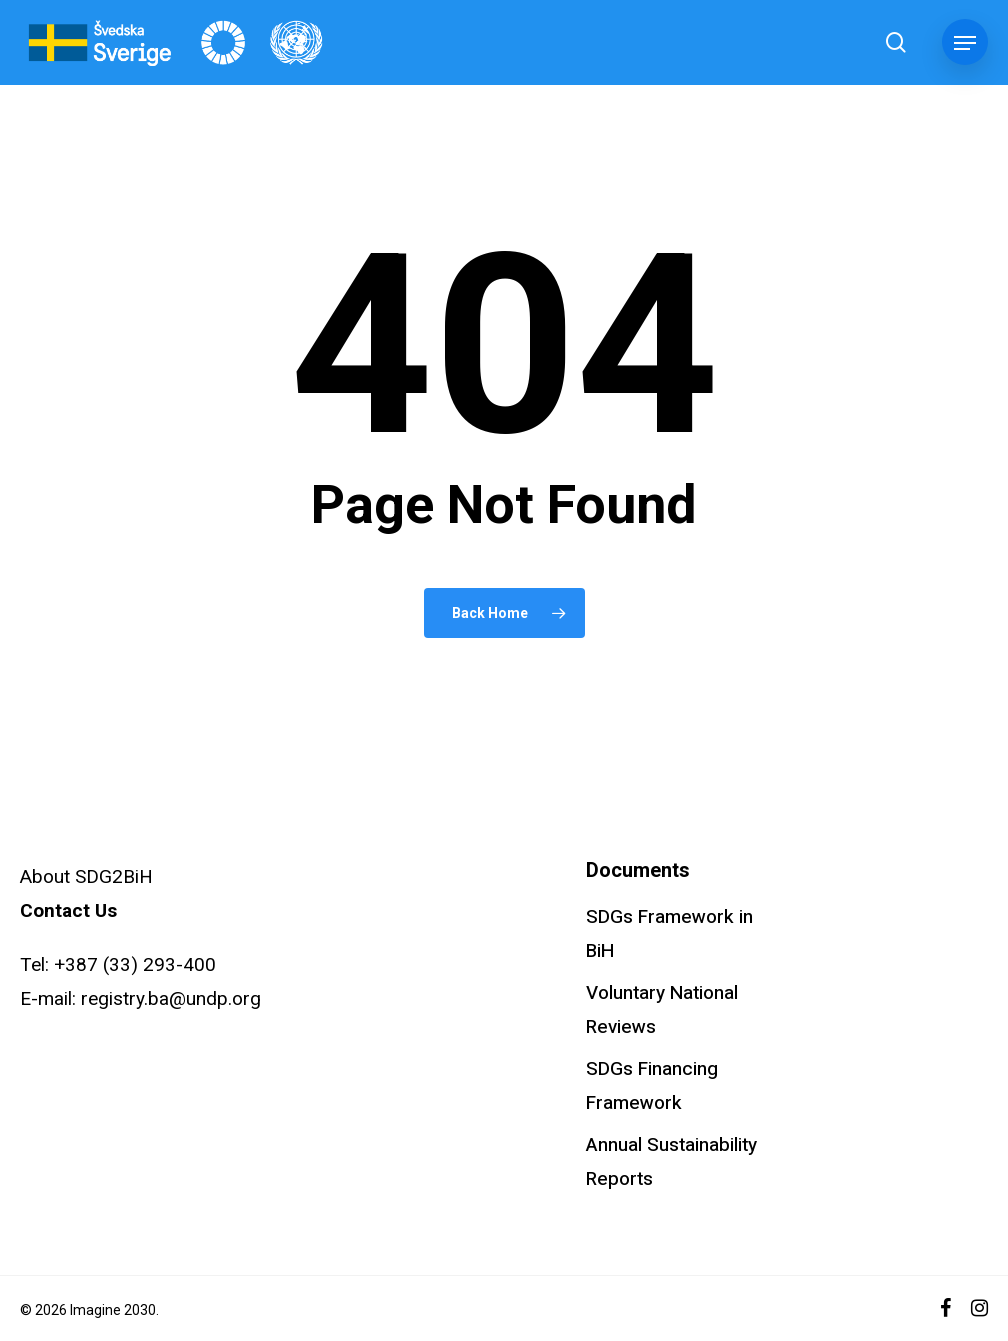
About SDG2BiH (86, 876)
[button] (965, 43)
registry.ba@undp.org (171, 998)
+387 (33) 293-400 (135, 964)
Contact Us (68, 910)
